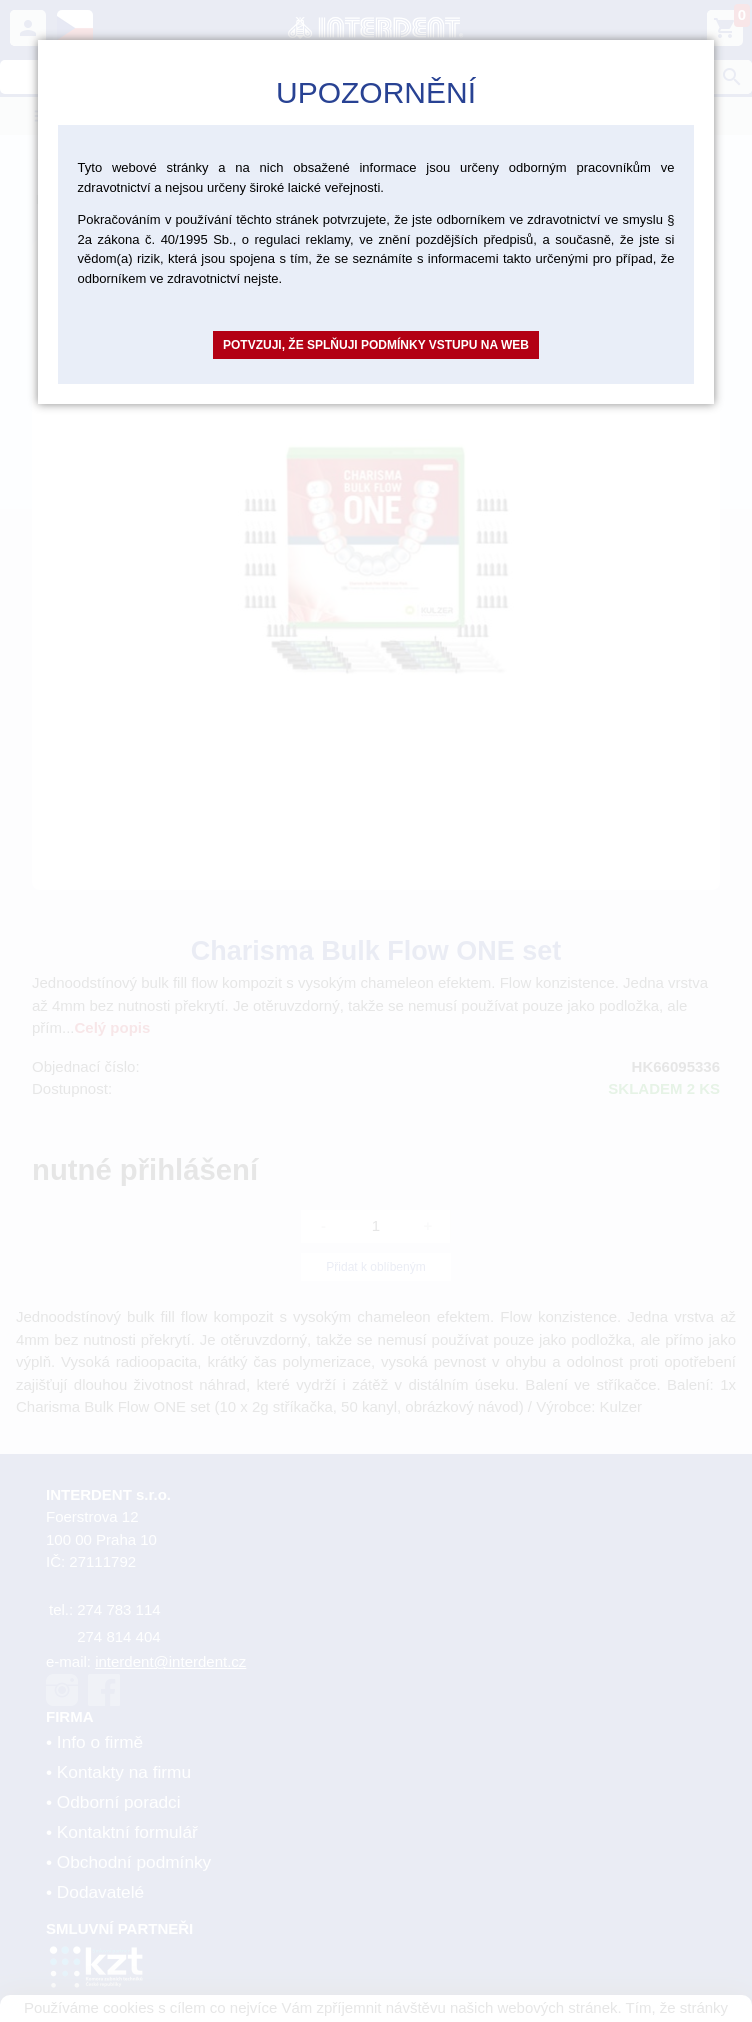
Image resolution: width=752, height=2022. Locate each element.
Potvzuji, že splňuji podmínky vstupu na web (376, 345)
